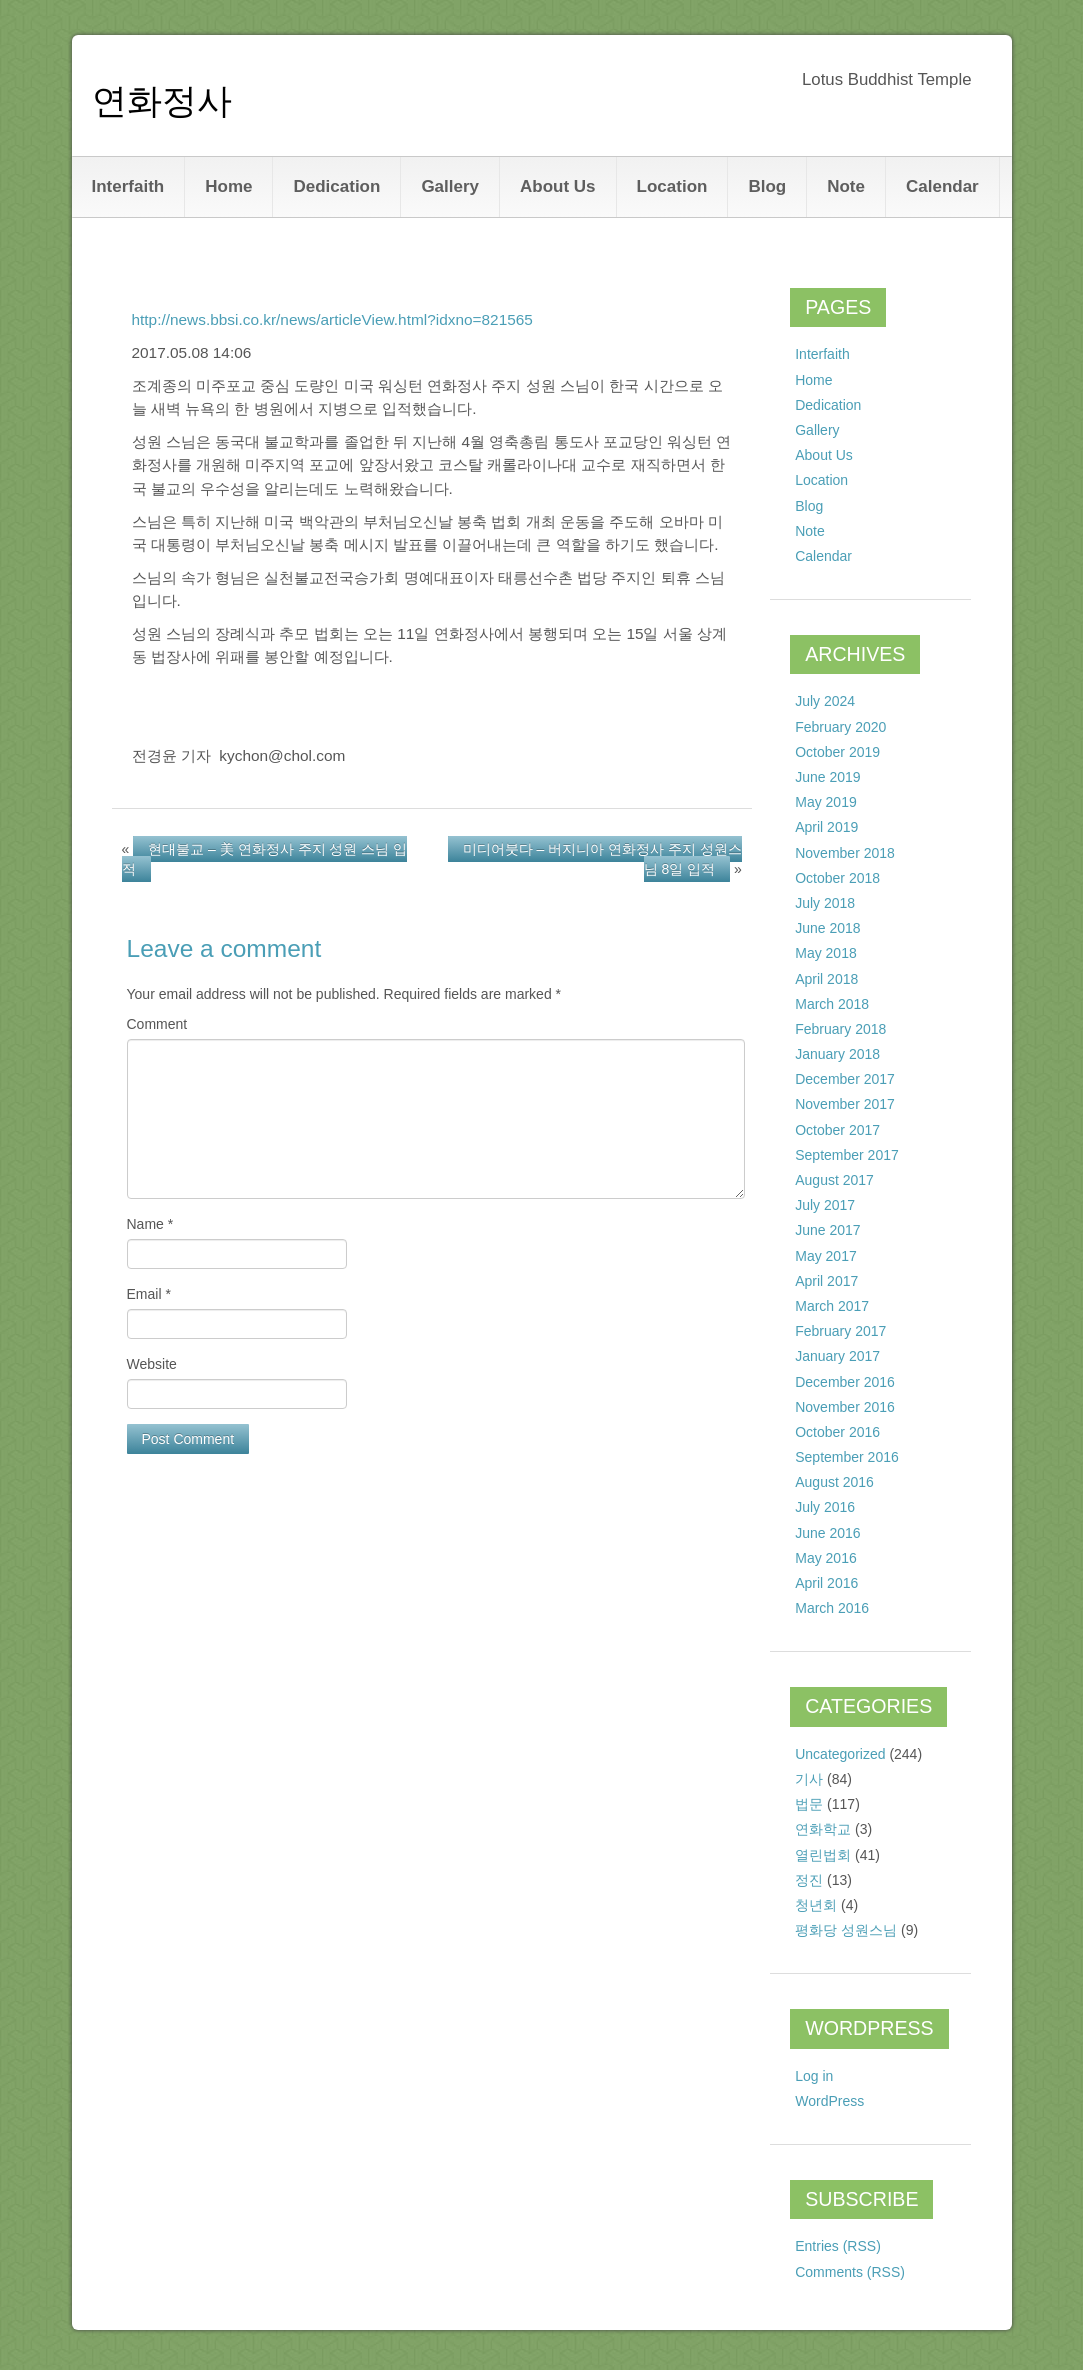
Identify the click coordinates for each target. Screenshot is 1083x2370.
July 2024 (825, 701)
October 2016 (837, 1432)
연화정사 (162, 100)
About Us (558, 186)
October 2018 (837, 878)
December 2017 (845, 1079)
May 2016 (825, 1558)
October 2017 (837, 1130)
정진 (809, 1880)
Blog (767, 186)
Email (149, 1294)
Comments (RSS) (850, 2272)
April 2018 (826, 979)
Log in (814, 2076)
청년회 (816, 1905)
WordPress (829, 2101)
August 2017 (834, 1180)
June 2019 (827, 777)
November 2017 (845, 1104)
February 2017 (840, 1331)
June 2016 (827, 1533)
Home (228, 186)
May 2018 (825, 953)
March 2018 (832, 1004)
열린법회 (823, 1855)
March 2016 (832, 1608)
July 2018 (825, 903)
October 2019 (837, 752)
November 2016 (845, 1407)
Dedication (336, 186)
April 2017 (826, 1281)
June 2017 (827, 1230)
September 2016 (847, 1457)
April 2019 (826, 827)
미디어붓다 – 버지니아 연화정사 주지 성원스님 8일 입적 (602, 859)
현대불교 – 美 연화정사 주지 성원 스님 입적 (265, 859)
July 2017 (825, 1205)
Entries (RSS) (838, 2246)
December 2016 (845, 1382)
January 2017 (837, 1356)
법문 (809, 1804)
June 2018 (827, 928)
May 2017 (825, 1256)
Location (672, 186)
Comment (157, 1024)
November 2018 (845, 853)
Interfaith (128, 186)
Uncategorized (840, 1754)
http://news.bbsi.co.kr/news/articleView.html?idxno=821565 (332, 319)
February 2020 (840, 727)
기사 (809, 1779)
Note (846, 186)
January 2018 (837, 1054)
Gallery (450, 186)
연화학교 (823, 1829)
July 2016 (825, 1507)
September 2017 (847, 1155)
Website (152, 1364)
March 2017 (832, 1306)
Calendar (942, 186)
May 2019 (825, 802)
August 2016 (834, 1482)
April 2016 (826, 1583)
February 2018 (840, 1029)
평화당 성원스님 (846, 1930)
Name (150, 1224)
